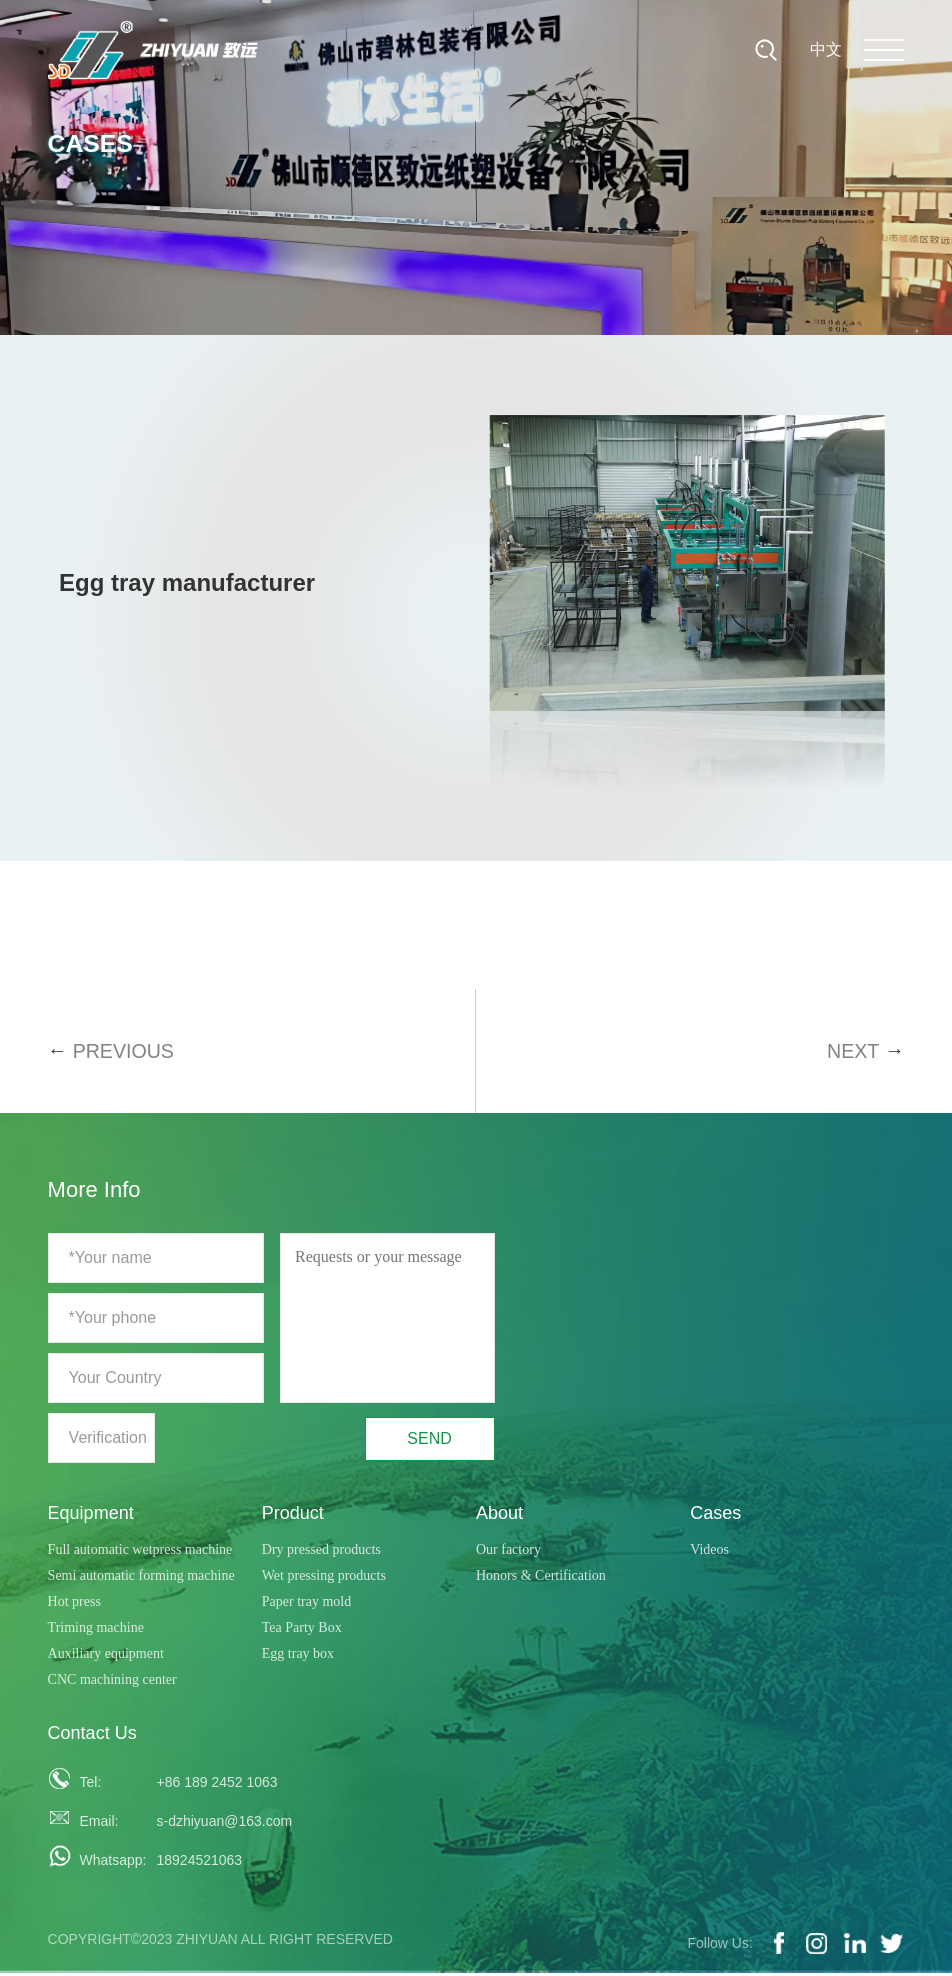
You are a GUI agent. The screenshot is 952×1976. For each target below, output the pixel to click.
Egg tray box (298, 1655)
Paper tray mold (306, 1603)
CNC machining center (112, 1681)
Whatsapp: (107, 1863)
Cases (715, 1515)
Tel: (90, 1785)
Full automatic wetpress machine (140, 1551)
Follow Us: (719, 1946)
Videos (709, 1551)
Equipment (91, 1515)
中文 (826, 49)
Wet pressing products (324, 1577)
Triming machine (96, 1629)
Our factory (508, 1551)
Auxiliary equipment (106, 1655)
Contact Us (92, 1736)
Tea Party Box (302, 1629)
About (499, 1515)
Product (293, 1515)
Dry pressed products (321, 1551)
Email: (98, 1824)
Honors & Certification (541, 1577)
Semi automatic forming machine (141, 1577)
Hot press (74, 1603)
